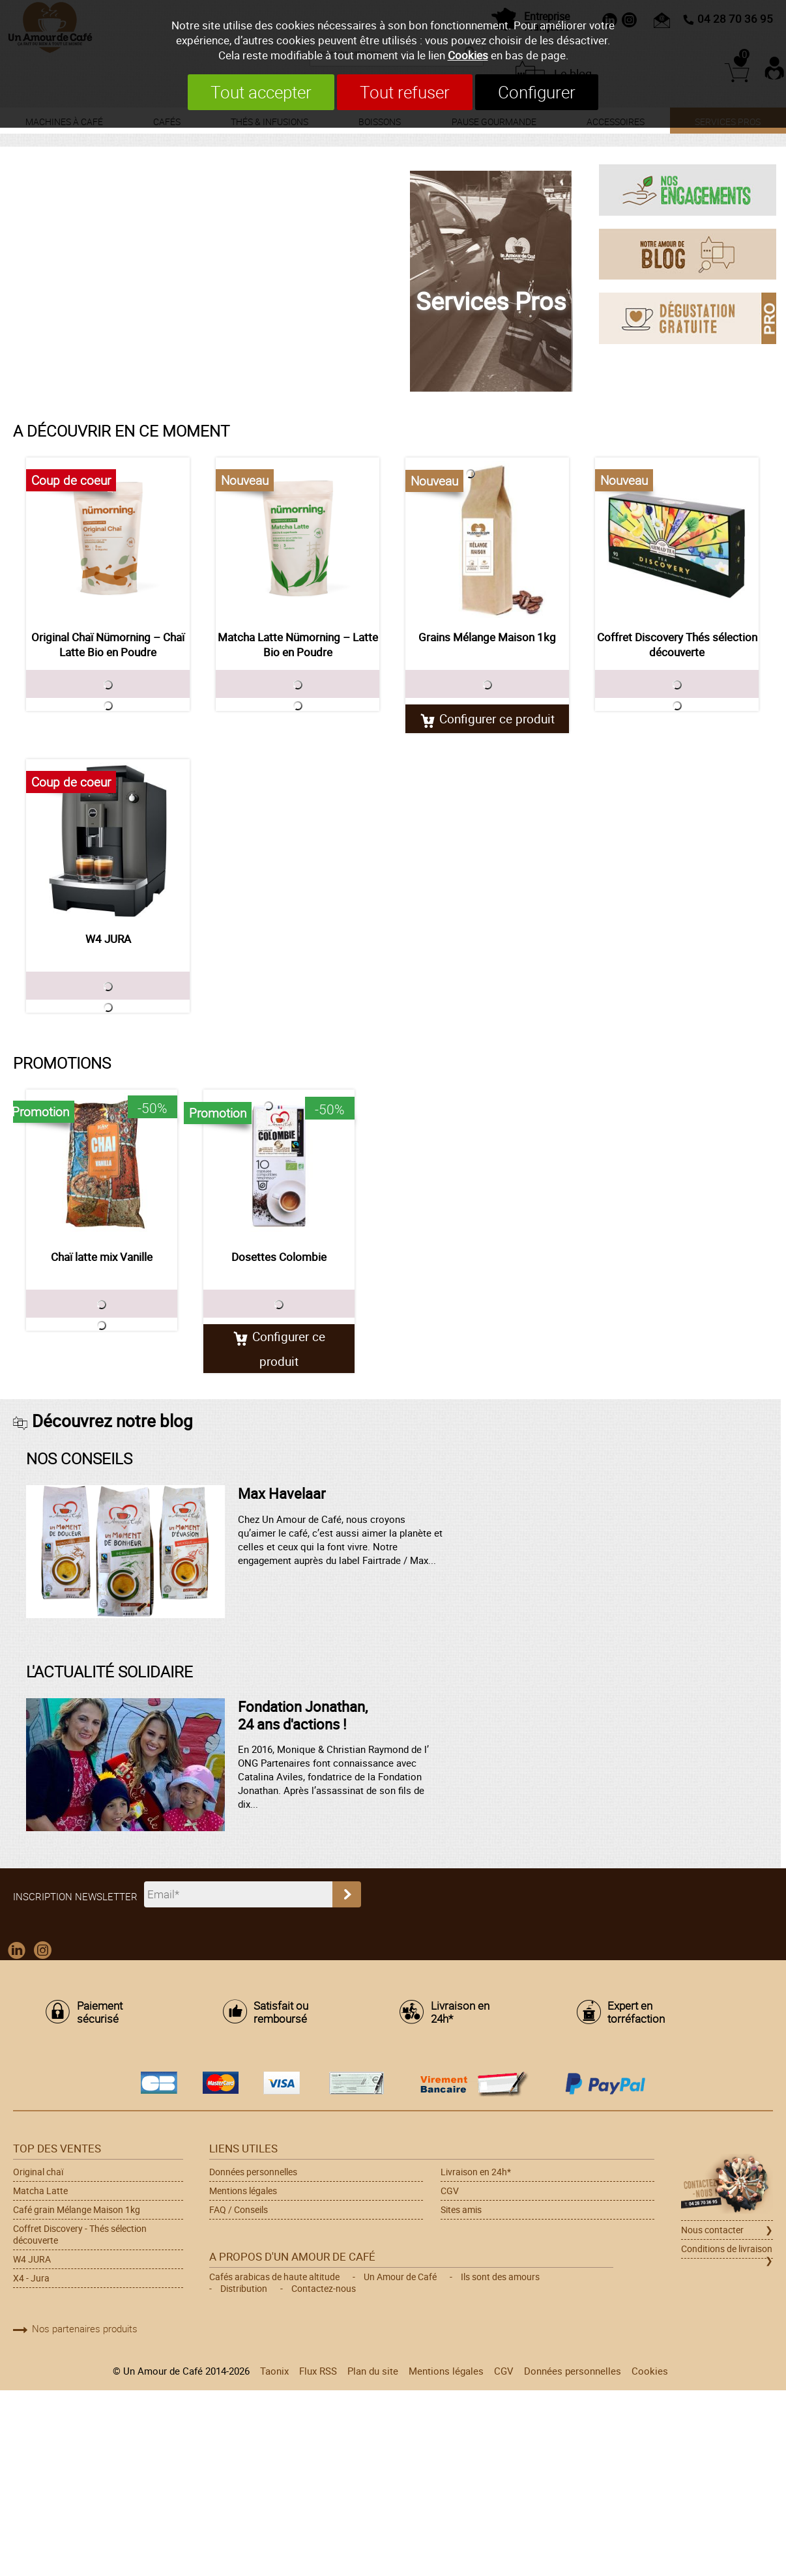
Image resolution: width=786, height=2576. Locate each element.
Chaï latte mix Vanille (102, 1256)
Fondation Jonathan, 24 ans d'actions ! (303, 1715)
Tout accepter (251, 92)
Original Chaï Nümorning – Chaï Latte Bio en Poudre (107, 644)
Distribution (243, 2289)
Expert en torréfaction (636, 2013)
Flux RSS (318, 2370)
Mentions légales (243, 2191)
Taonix (274, 2370)
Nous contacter (712, 2230)
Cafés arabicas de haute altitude (274, 2277)
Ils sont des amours (500, 2277)
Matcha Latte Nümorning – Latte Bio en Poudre (298, 644)
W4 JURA (108, 938)
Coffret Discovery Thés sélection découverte (677, 644)
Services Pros (491, 300)
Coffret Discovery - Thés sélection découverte (80, 2235)
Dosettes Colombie (279, 1256)
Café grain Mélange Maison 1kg (76, 2210)
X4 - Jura (31, 2279)
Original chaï (38, 2172)
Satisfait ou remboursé (281, 2013)
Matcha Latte (40, 2191)
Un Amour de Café (400, 2277)
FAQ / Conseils (238, 2210)
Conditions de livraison (726, 2249)
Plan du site (372, 2370)
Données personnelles (253, 2172)
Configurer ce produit (497, 718)
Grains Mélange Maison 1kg (487, 637)
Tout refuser (405, 92)
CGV (450, 2191)
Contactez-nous (323, 2289)
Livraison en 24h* (460, 2013)
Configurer (546, 92)
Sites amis (461, 2210)
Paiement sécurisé (100, 2013)
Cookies (468, 55)
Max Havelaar (281, 1493)
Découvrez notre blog (112, 1421)
